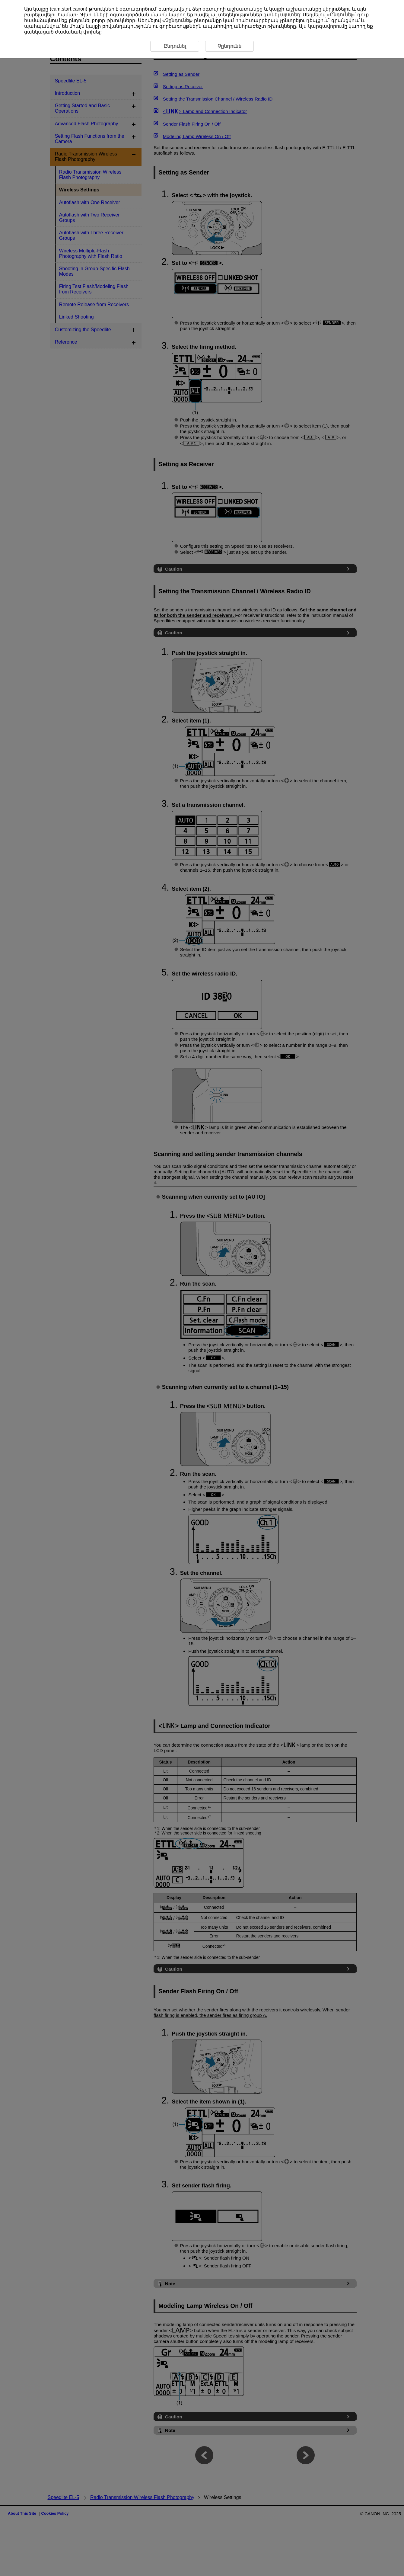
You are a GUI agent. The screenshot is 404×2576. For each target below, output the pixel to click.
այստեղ (290, 14)
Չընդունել (177, 20)
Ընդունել (341, 14)
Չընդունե (229, 46)
